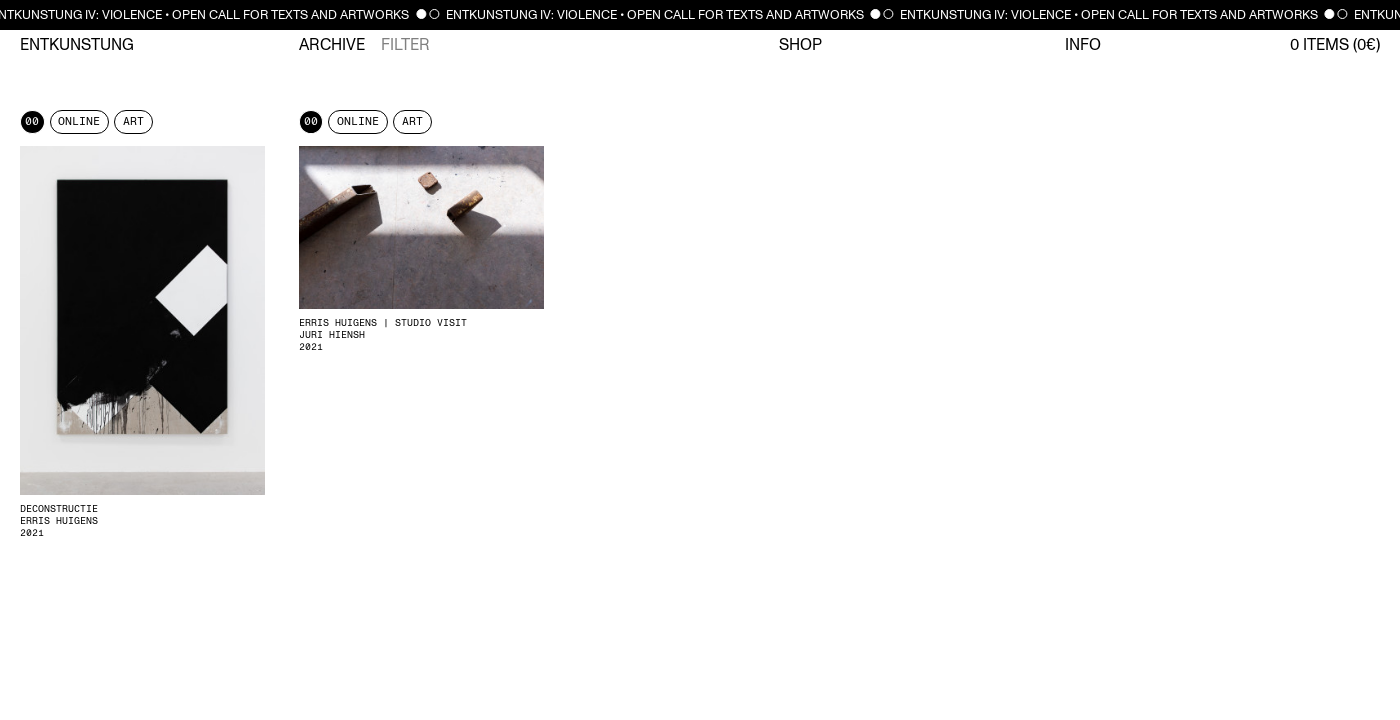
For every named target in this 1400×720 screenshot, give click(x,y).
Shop (800, 45)
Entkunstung (77, 45)
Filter (405, 45)
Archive (332, 45)
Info (1083, 45)
